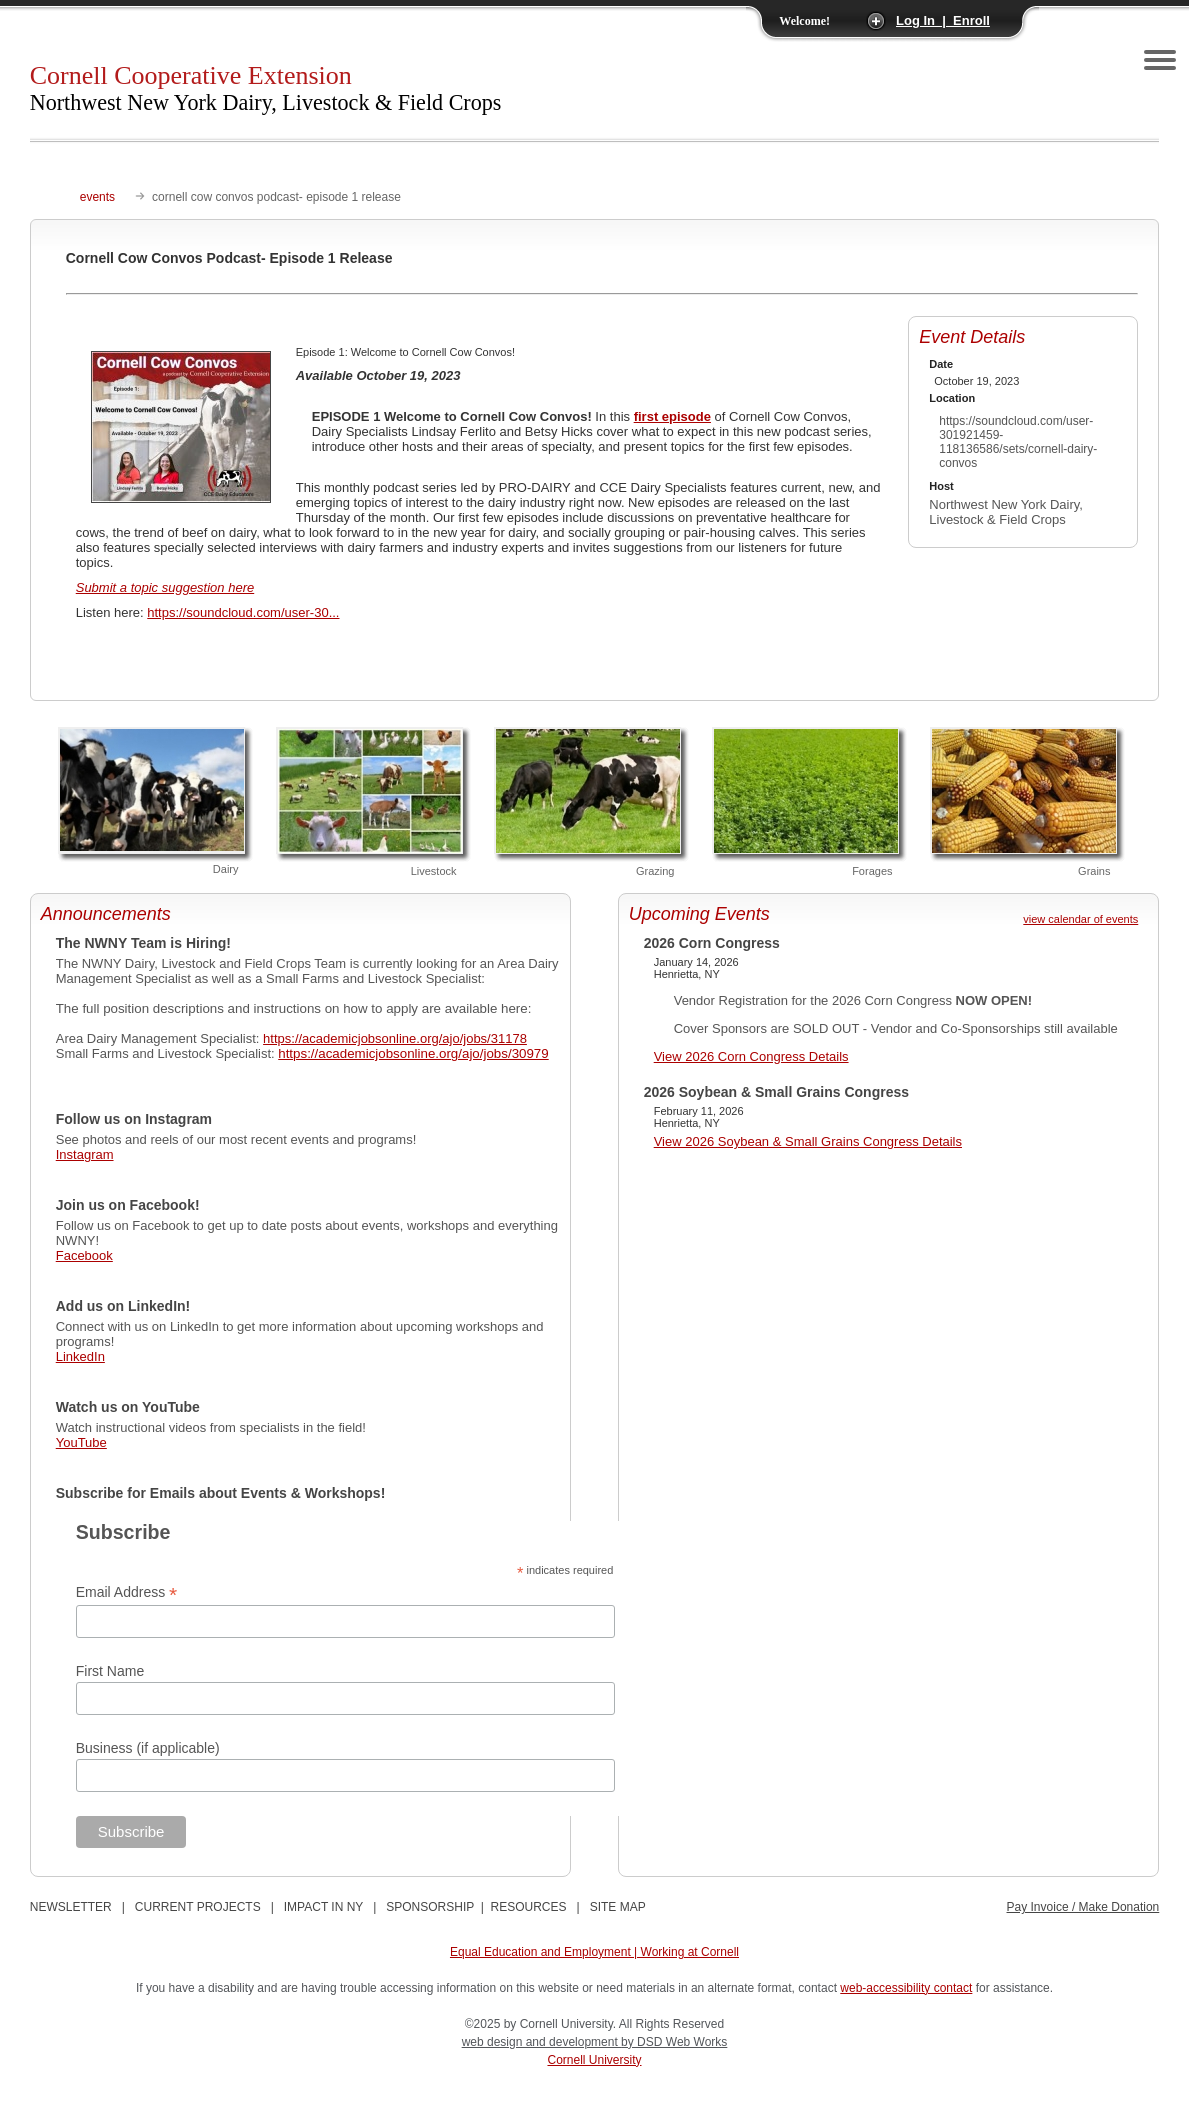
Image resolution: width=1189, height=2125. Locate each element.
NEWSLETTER (71, 1907)
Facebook (84, 1255)
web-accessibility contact (906, 1988)
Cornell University (594, 2060)
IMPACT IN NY (323, 1907)
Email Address (127, 1592)
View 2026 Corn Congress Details (751, 1056)
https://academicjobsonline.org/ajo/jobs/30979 (413, 1053)
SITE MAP (618, 1907)
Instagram (85, 1154)
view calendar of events (1080, 919)
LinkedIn (80, 1356)
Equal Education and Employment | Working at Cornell (594, 1952)
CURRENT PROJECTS (198, 1907)
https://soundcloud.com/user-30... (243, 612)
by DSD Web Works (674, 2042)
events (97, 197)
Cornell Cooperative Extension (266, 88)
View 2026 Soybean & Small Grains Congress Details (808, 1141)
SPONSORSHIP (430, 1907)
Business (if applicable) (148, 1748)
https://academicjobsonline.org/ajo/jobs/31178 (395, 1038)
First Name (110, 1671)
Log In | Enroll (943, 20)
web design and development (541, 2042)
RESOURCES (529, 1907)
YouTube (81, 1442)
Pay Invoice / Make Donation (1083, 1907)
